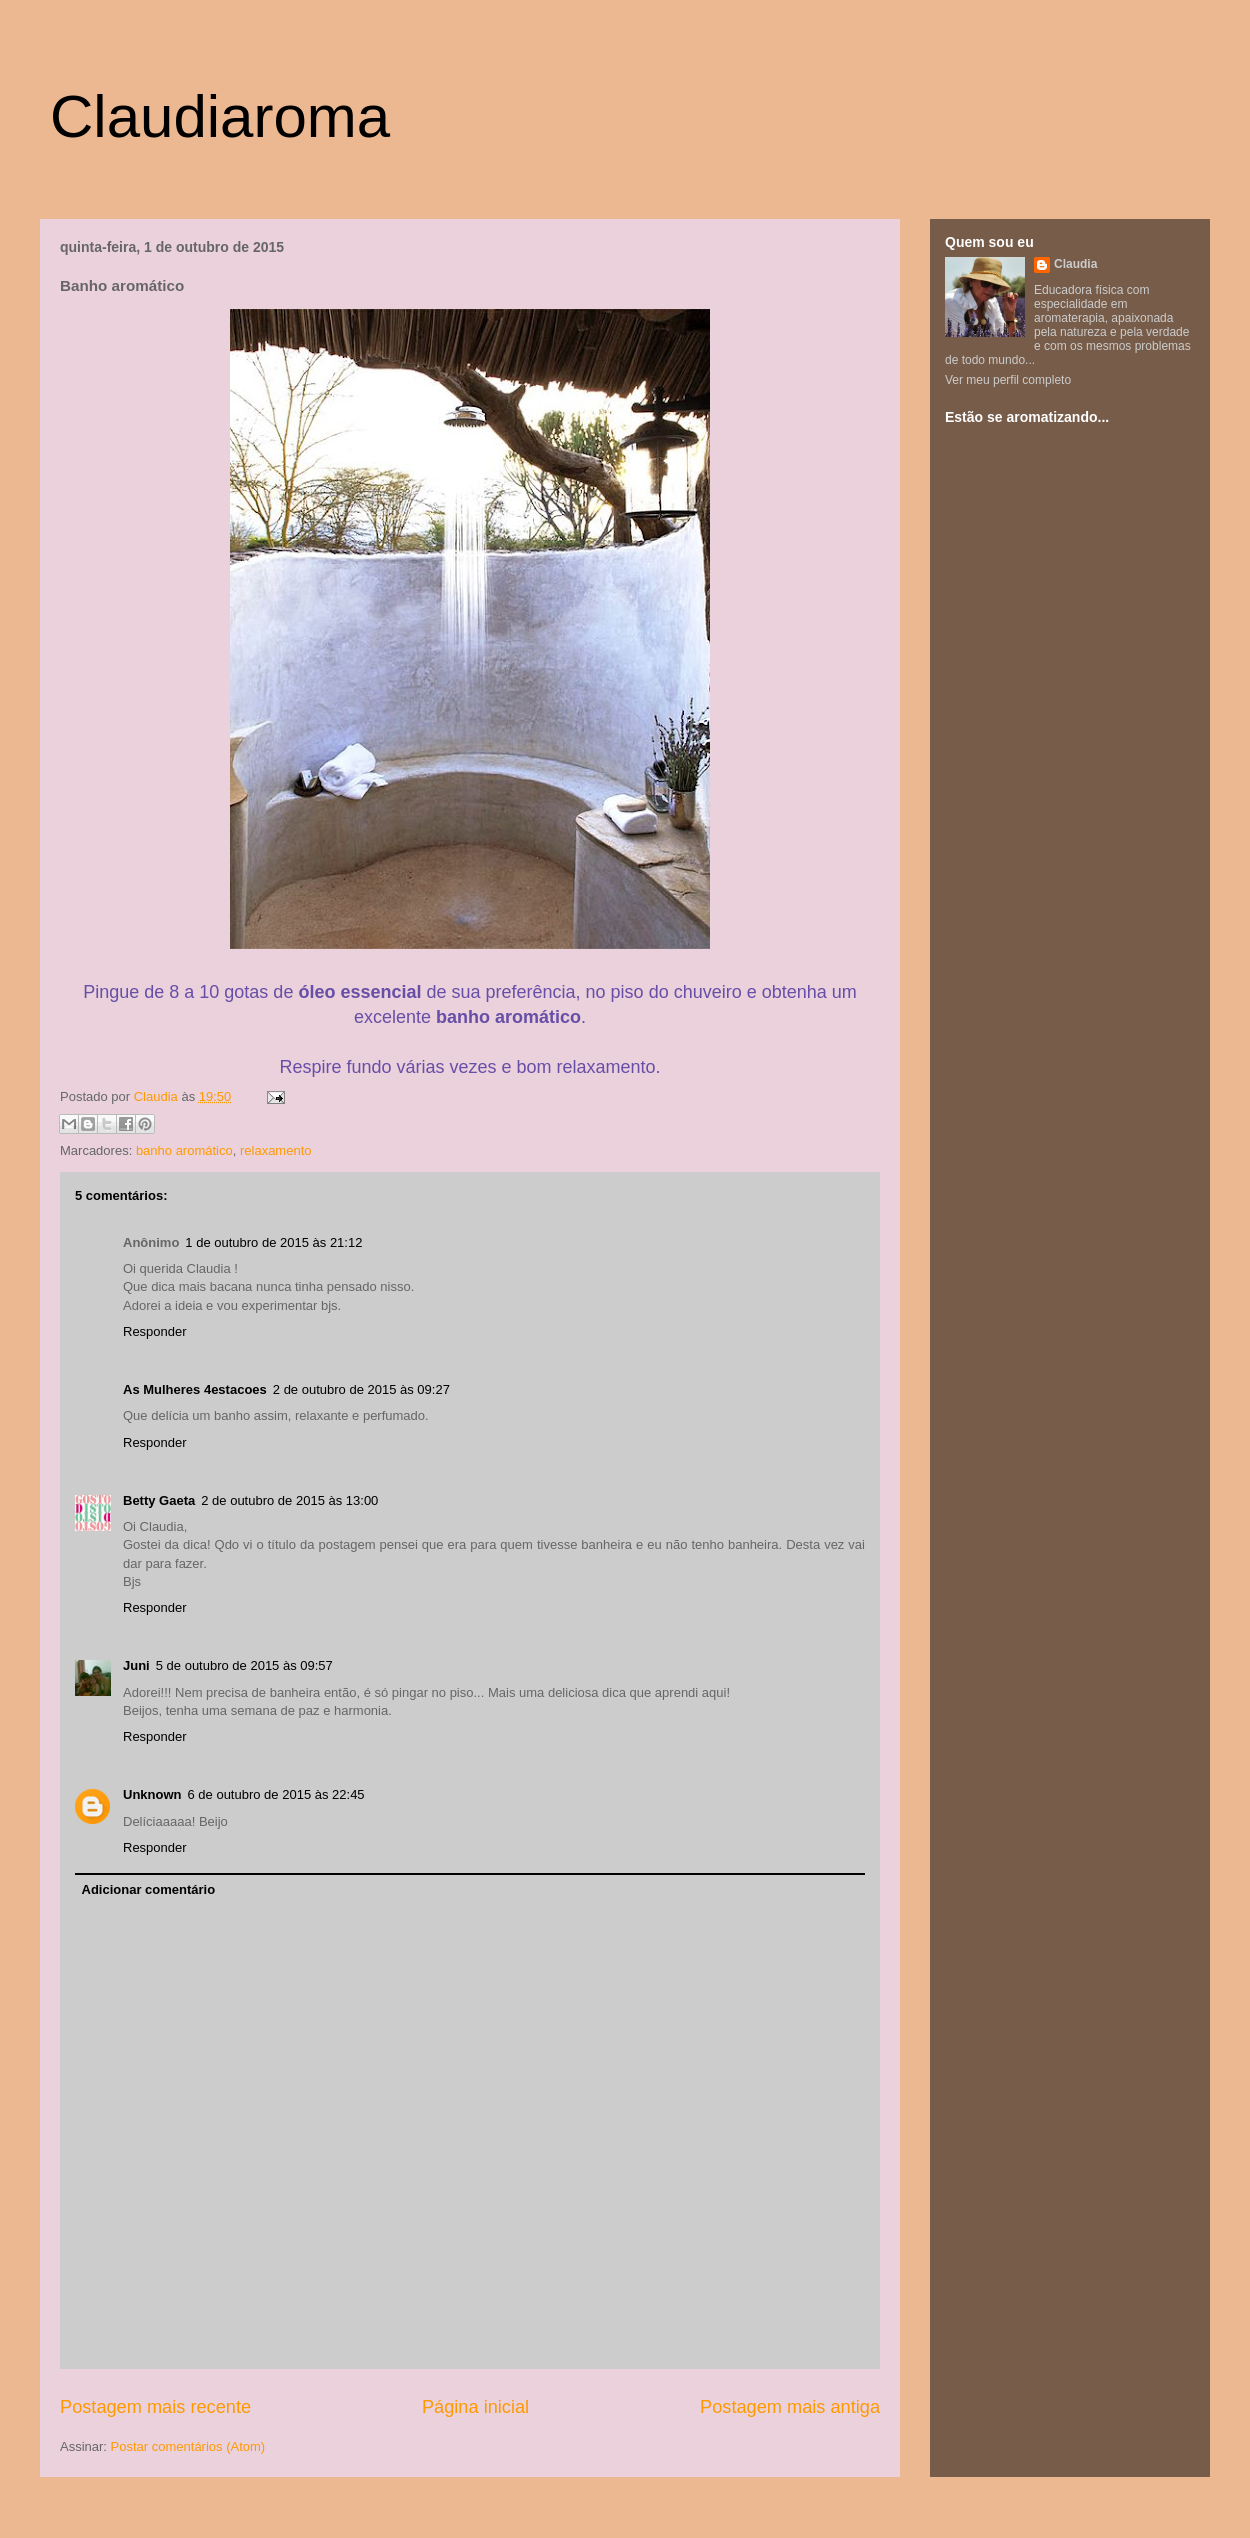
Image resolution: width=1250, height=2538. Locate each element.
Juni (136, 1665)
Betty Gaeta (159, 1500)
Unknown (152, 1794)
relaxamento (276, 1150)
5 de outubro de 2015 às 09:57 (244, 1665)
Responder (155, 1331)
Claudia (158, 1096)
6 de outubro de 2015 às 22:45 (276, 1794)
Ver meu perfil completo (1008, 380)
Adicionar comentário (149, 1889)
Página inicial (475, 2407)
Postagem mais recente (155, 2407)
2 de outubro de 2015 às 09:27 (361, 1389)
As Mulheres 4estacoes (195, 1389)
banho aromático (184, 1150)
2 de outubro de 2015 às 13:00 (289, 1500)
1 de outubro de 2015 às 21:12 (273, 1242)
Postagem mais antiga (790, 2407)
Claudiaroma (220, 116)
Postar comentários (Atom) (188, 2446)
